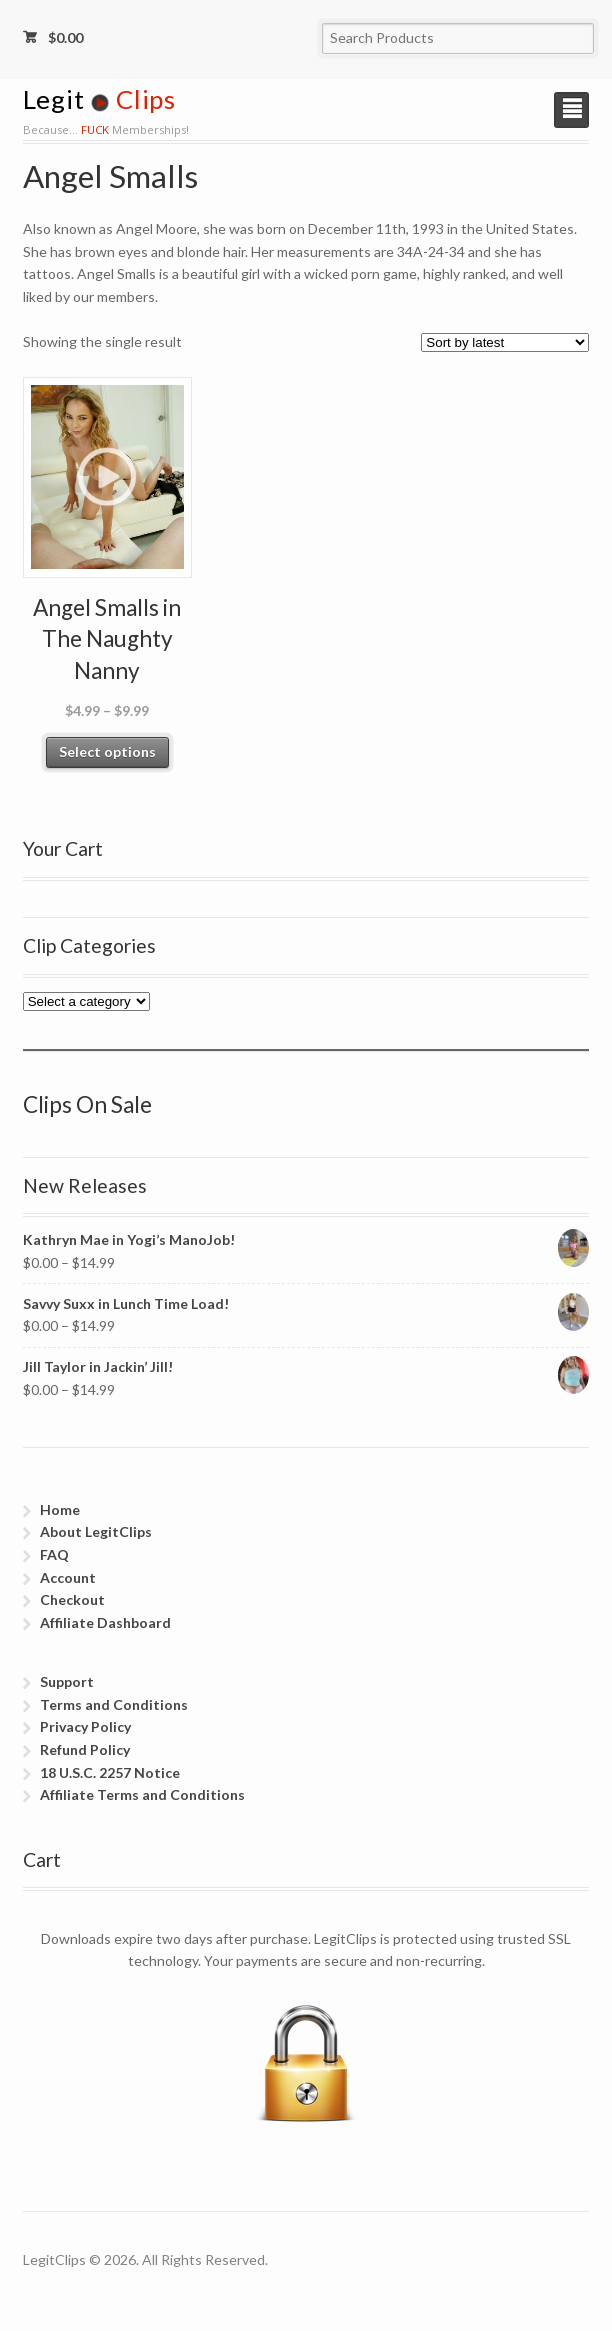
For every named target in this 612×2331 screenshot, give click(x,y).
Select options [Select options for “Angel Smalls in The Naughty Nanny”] (107, 751)
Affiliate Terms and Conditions (142, 1794)
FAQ (54, 1554)
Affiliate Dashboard (105, 1622)
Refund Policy (85, 1749)
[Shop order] (505, 342)
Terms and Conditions (114, 1704)
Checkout (72, 1599)
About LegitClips (96, 1531)
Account (68, 1577)
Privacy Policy (85, 1726)
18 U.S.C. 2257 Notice (110, 1772)
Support (67, 1681)
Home (60, 1509)
